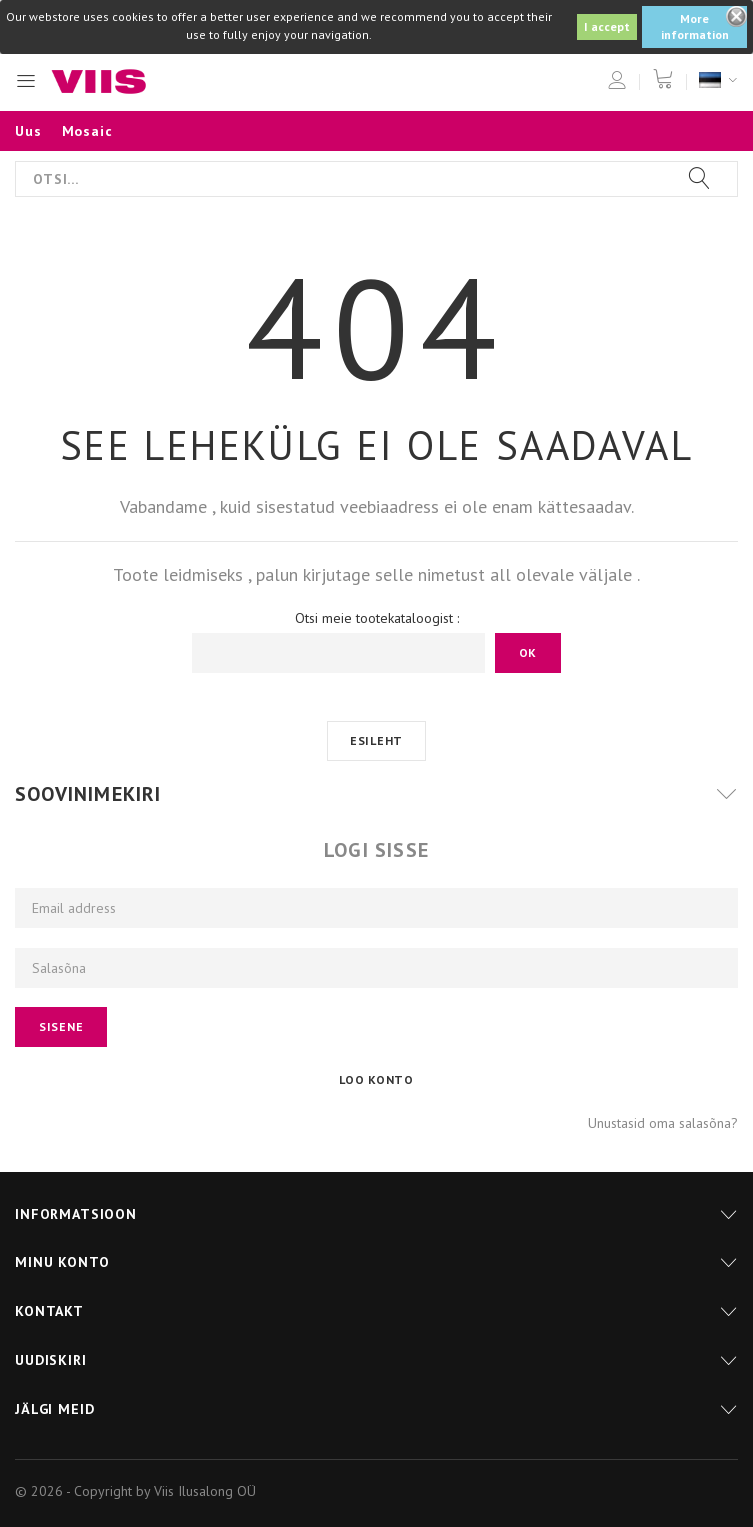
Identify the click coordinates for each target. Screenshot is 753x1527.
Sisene (61, 1026)
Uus (28, 131)
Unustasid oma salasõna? (663, 1123)
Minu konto (62, 1262)
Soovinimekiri (88, 794)
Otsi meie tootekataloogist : (377, 618)
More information (695, 26)
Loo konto (376, 1079)
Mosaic (87, 131)
